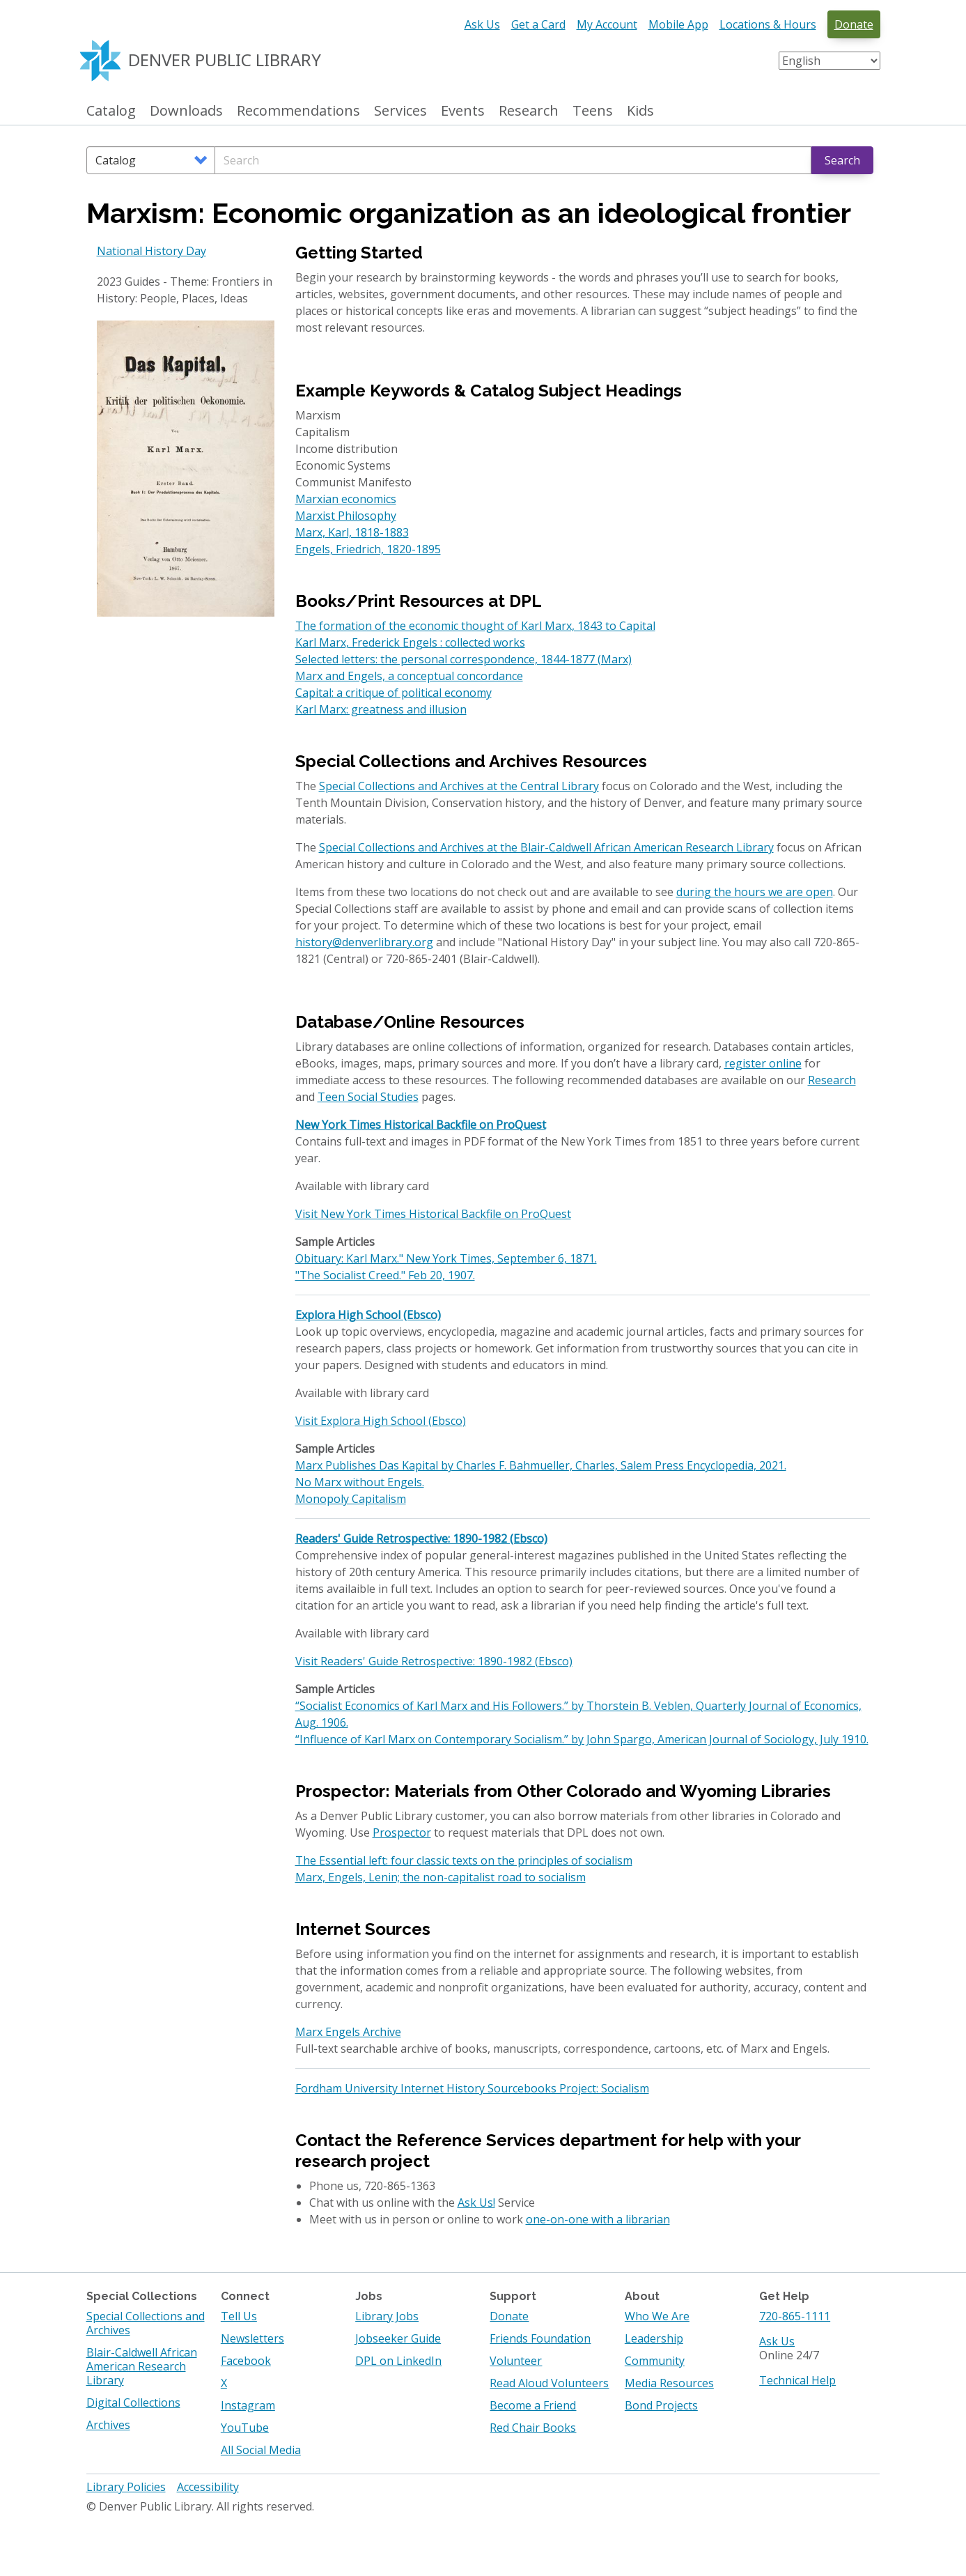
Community (655, 2360)
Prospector (402, 1832)
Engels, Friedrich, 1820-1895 (368, 549)
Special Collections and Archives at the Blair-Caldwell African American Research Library (546, 847)
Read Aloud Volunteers (549, 2383)
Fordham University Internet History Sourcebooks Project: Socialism (472, 2088)
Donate (853, 24)
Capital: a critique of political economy (393, 692)
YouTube (245, 2427)
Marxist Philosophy (345, 515)
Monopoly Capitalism (350, 1498)
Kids (640, 111)
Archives (108, 2424)
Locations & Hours (767, 24)
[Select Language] (829, 61)
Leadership (654, 2338)
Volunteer (516, 2360)
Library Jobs (387, 2316)
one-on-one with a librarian (598, 2219)
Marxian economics (345, 499)
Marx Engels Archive (348, 2031)
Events (463, 111)
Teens (592, 111)
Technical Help (797, 2380)
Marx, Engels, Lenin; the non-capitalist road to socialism (440, 1877)
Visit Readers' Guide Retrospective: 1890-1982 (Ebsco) (433, 1661)
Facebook (246, 2360)
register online (763, 1063)
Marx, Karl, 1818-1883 (352, 532)
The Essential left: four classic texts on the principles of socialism (463, 1860)
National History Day (151, 251)
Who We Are (657, 2316)
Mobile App (678, 24)
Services (400, 111)
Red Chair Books (533, 2427)
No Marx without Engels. (359, 1482)
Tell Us (239, 2316)
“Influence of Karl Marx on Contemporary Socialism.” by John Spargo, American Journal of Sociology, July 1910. (581, 1739)
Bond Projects (661, 2405)
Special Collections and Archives (145, 2323)
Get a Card (538, 24)
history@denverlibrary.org (364, 942)
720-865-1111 (794, 2316)
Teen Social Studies (368, 1096)
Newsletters (252, 2338)
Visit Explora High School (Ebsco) (380, 1420)
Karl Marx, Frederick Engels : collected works (410, 642)
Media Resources (669, 2383)
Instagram (248, 2405)
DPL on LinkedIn (398, 2360)
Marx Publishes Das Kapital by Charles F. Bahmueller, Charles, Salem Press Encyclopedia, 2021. (540, 1465)
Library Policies (126, 2486)
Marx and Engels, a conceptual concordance (409, 676)
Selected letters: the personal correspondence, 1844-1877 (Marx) (463, 659)
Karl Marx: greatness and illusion (381, 709)
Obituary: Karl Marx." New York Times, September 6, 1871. (446, 1258)
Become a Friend (533, 2405)
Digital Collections (133, 2402)
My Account (607, 24)
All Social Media (261, 2450)
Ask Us (482, 24)
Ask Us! (476, 2202)
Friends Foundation (540, 2338)
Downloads (186, 111)
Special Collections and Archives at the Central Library (459, 786)
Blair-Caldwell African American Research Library (141, 2366)
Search (842, 160)
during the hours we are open (754, 892)
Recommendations (298, 111)
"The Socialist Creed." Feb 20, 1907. (385, 1275)
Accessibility (208, 2486)
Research (529, 111)
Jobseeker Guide (398, 2338)
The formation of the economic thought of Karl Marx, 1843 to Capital (475, 625)
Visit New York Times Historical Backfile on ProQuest (433, 1213)
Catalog (111, 111)
